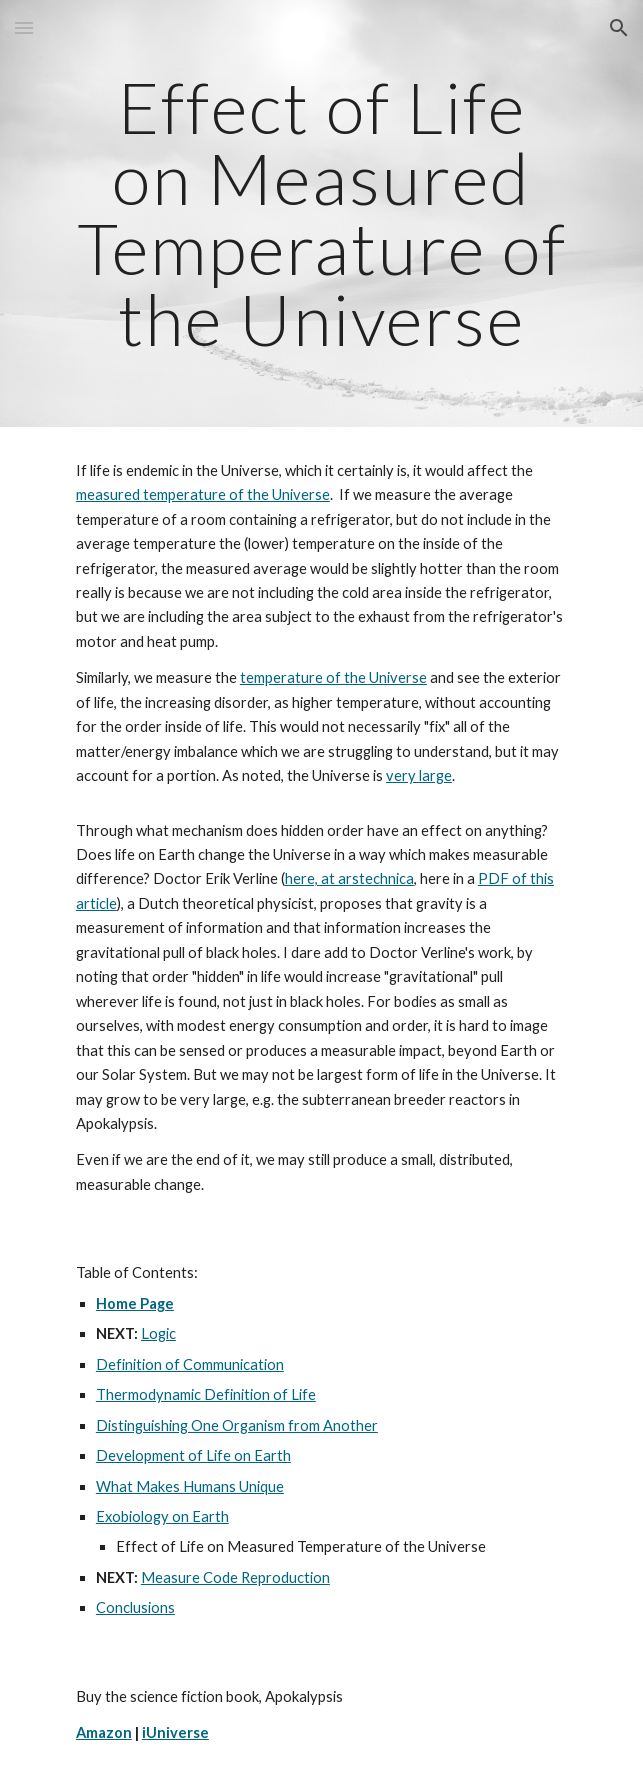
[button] (24, 27)
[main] (321, 213)
